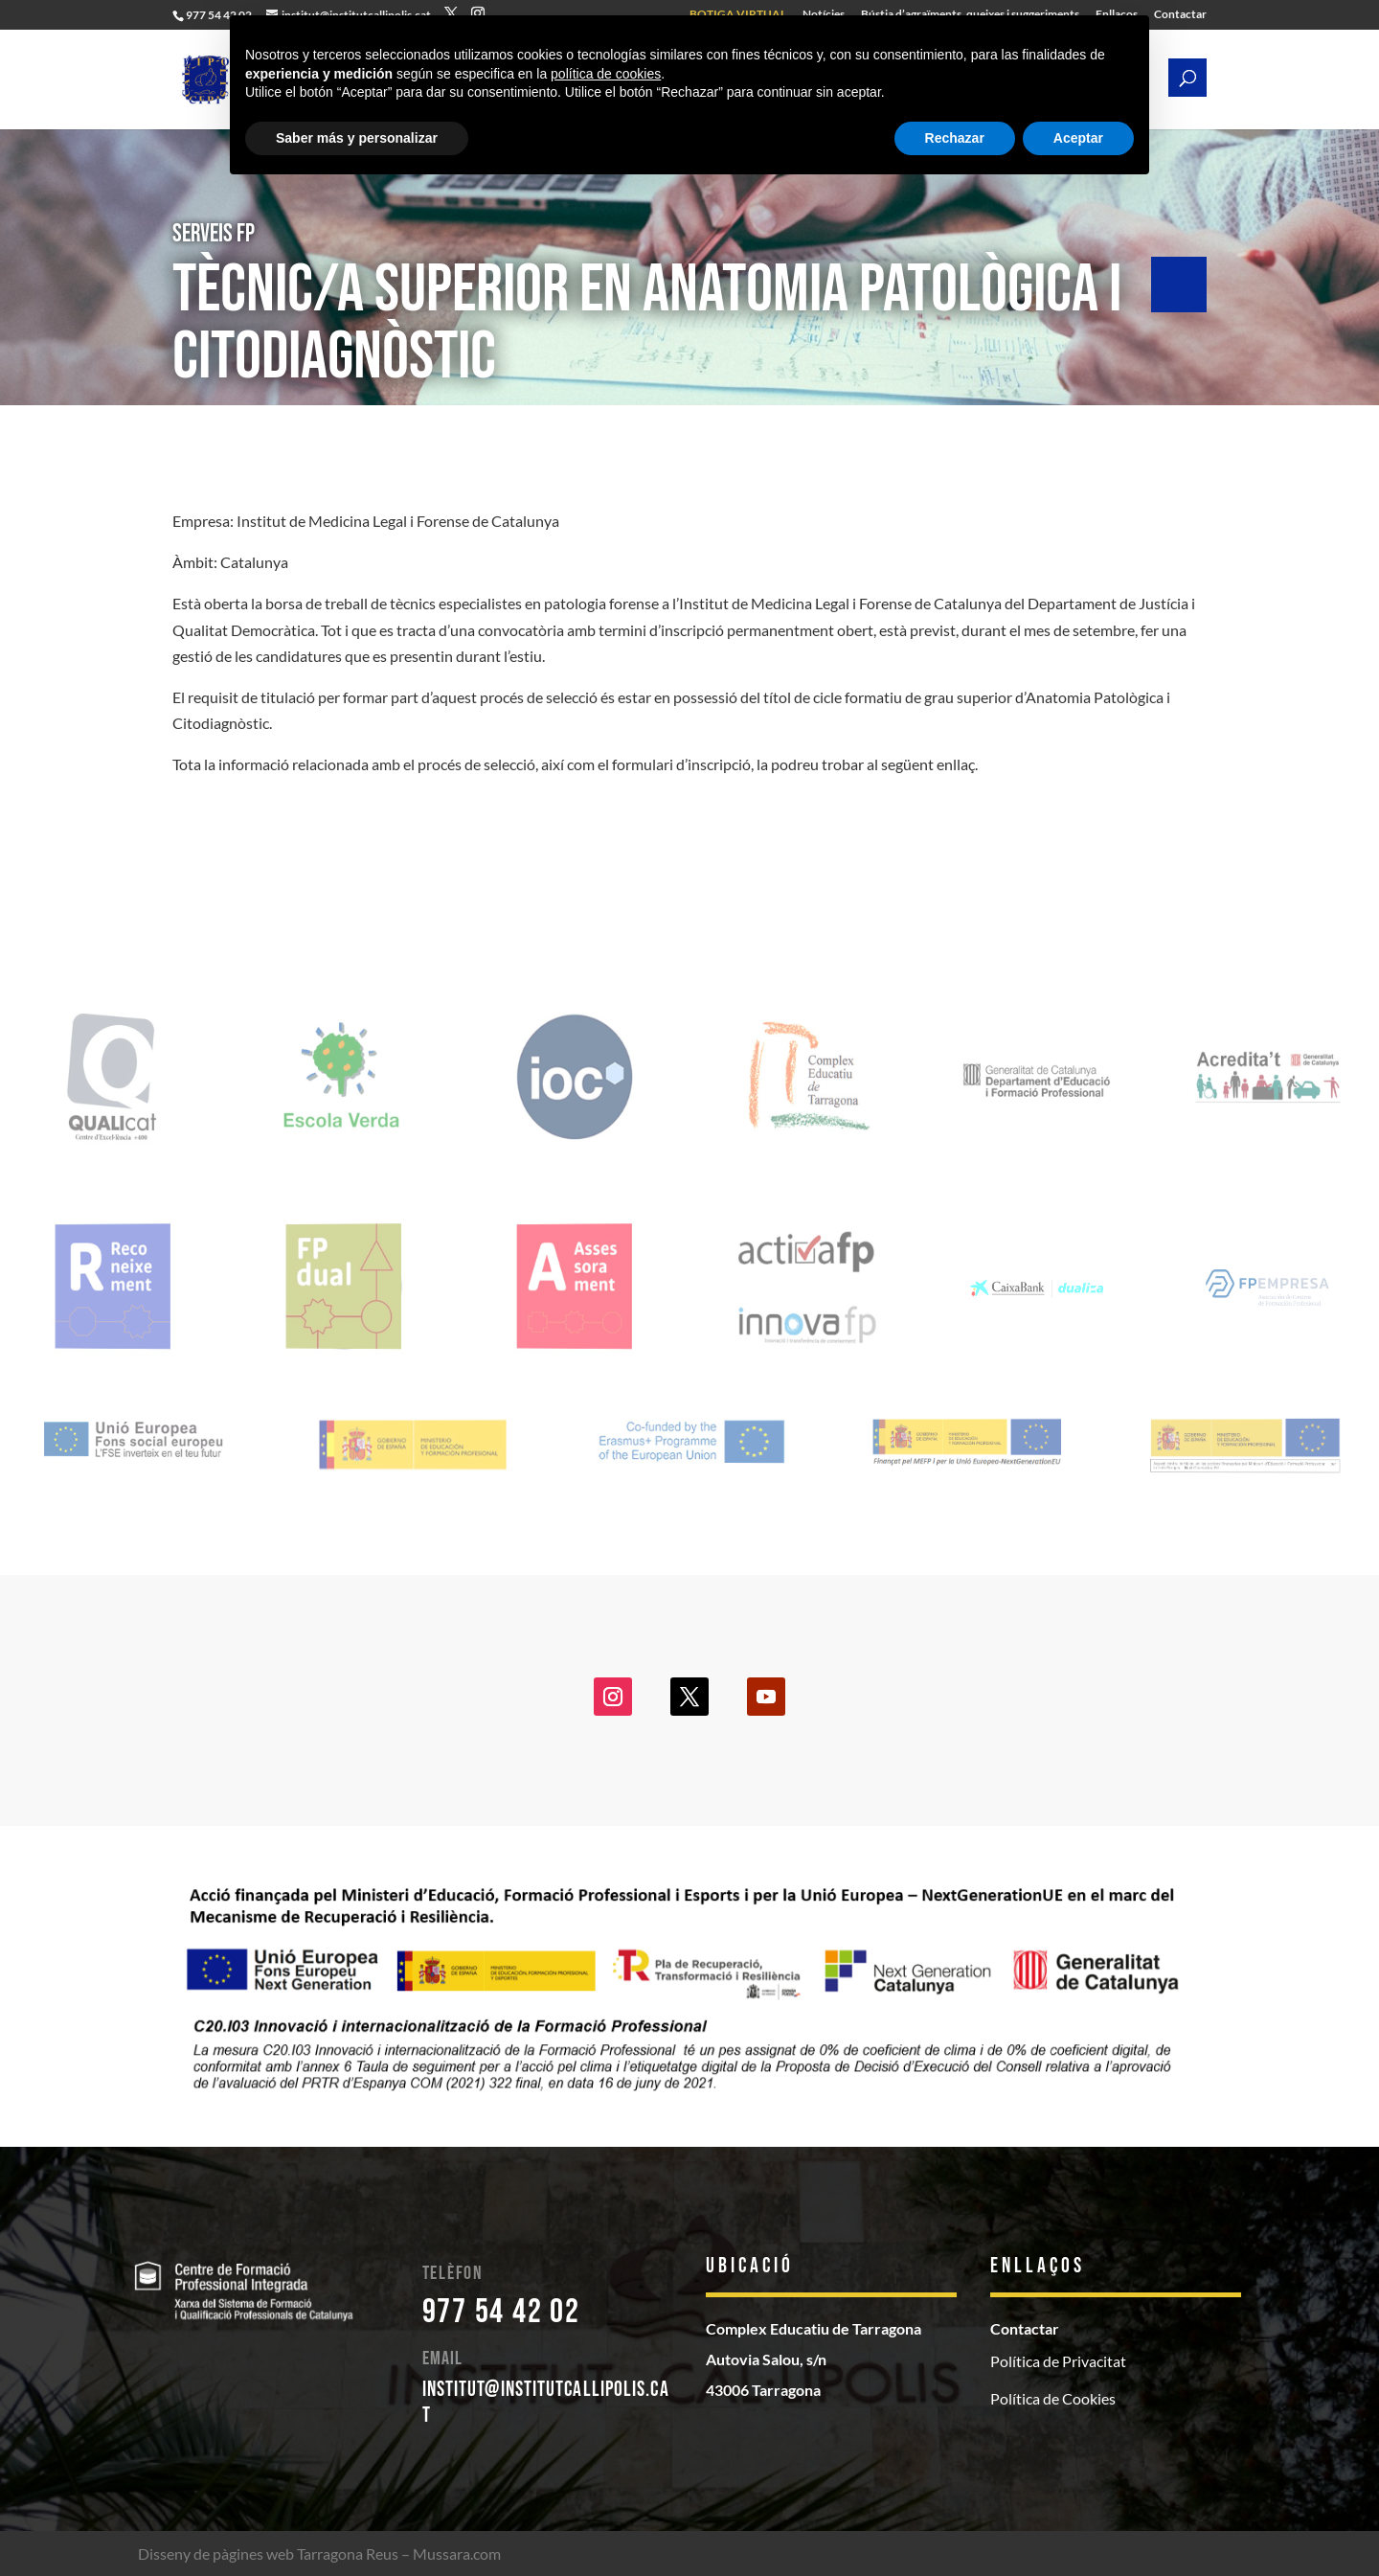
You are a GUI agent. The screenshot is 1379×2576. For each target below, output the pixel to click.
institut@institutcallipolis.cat (545, 2402)
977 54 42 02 (501, 2312)
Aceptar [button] (1078, 138)
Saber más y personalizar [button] (357, 138)
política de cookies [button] (606, 73)
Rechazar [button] (954, 138)
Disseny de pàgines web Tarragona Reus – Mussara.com (319, 2553)
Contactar (1180, 15)
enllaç (956, 764)
